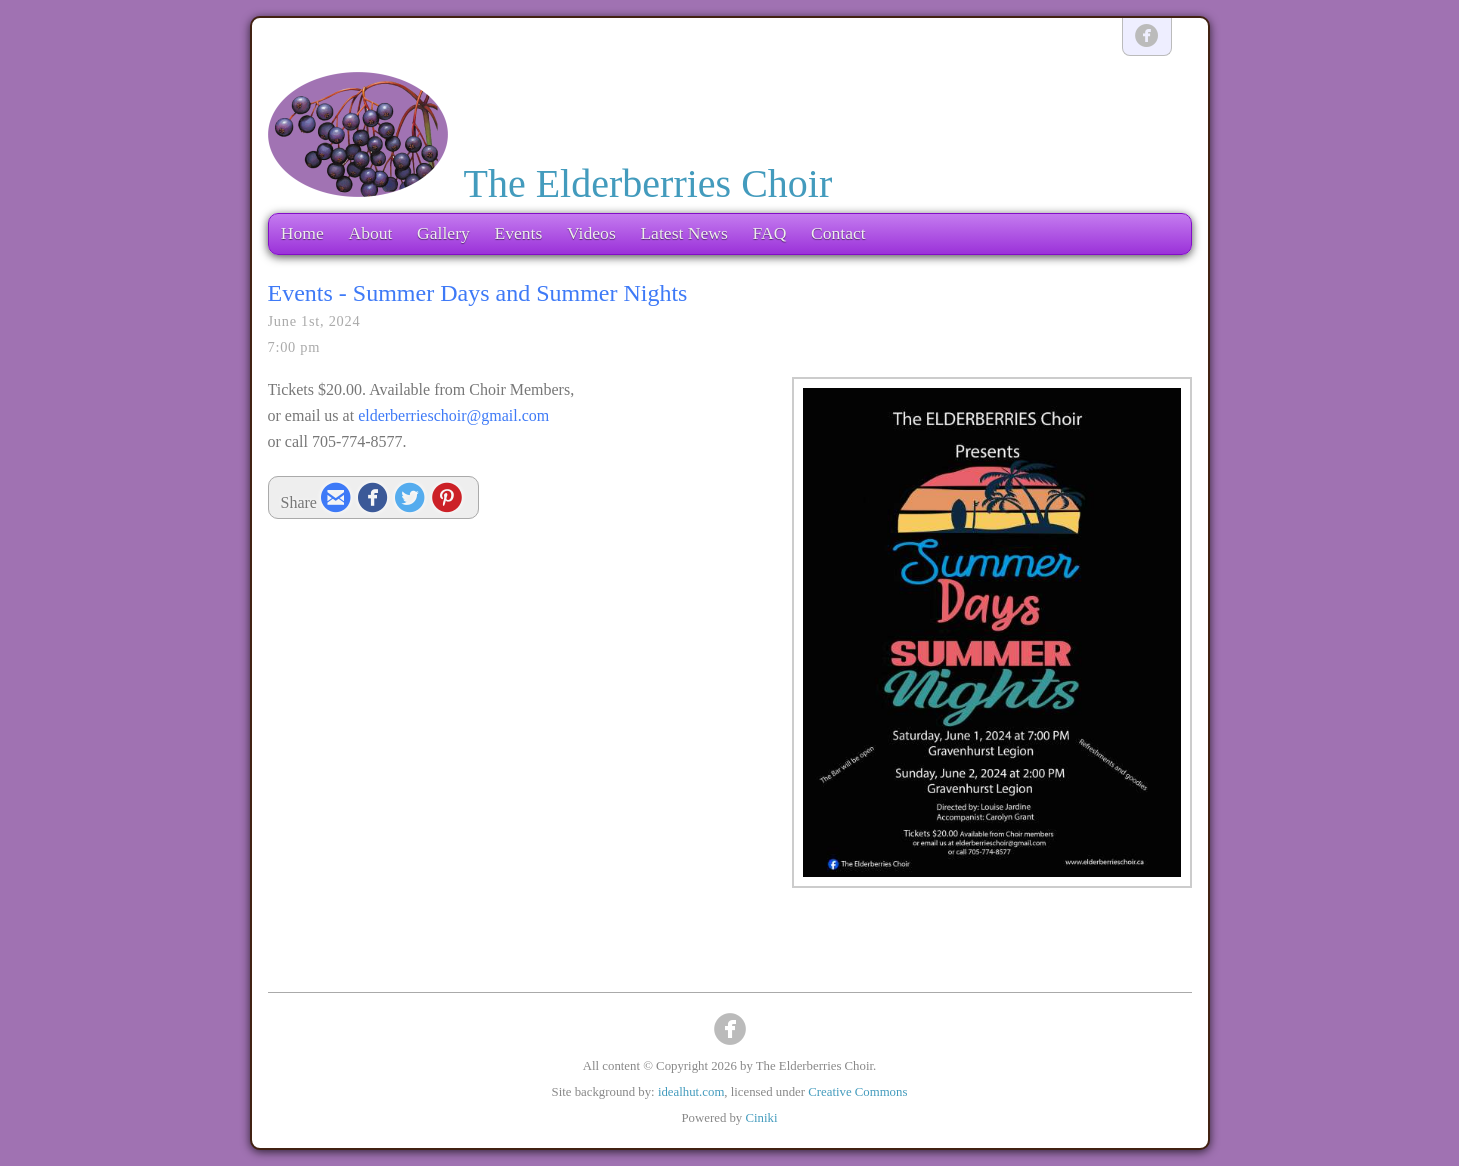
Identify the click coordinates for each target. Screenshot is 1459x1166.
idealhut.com (691, 1092)
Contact (838, 233)
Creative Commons (857, 1092)
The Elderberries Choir (648, 183)
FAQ (769, 233)
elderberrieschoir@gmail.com (453, 415)
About (370, 233)
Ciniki (761, 1118)
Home (302, 233)
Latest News (683, 233)
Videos (591, 233)
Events (518, 233)
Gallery (443, 233)
